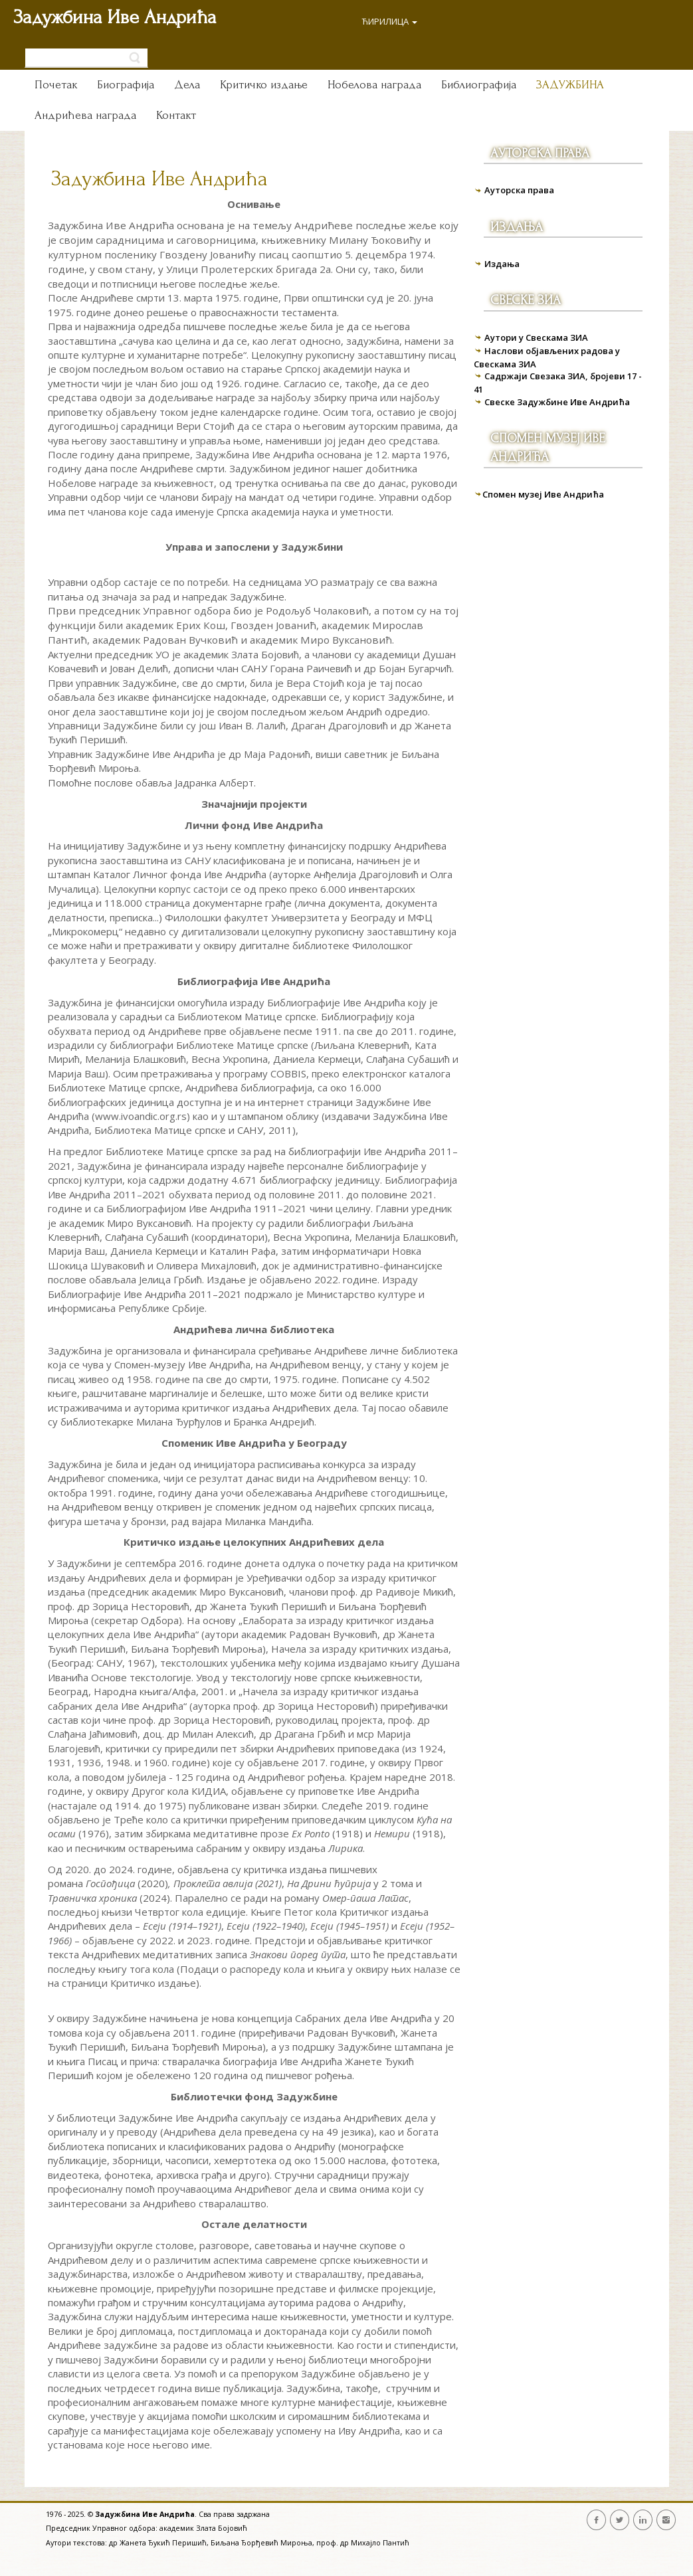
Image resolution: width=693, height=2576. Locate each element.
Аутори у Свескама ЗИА (536, 337)
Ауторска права (519, 190)
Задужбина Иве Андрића (115, 17)
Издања (502, 264)
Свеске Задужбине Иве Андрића (557, 402)
